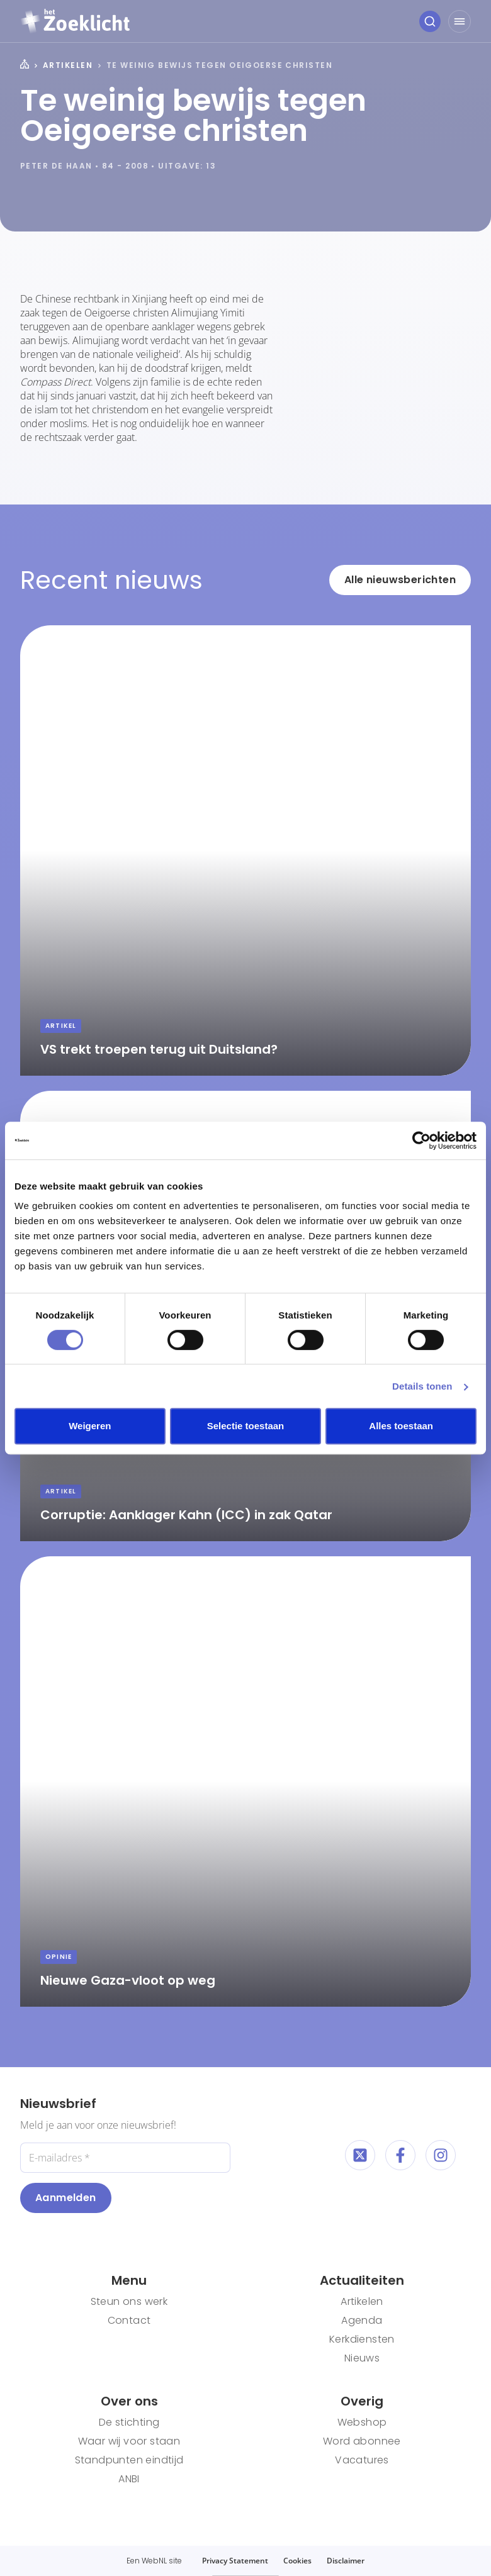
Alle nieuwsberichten (400, 579)
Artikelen (68, 65)
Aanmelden (65, 2197)
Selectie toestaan (246, 1425)
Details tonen (422, 1386)
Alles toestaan (401, 1425)
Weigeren (90, 1425)
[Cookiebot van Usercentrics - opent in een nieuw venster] (421, 1140)
